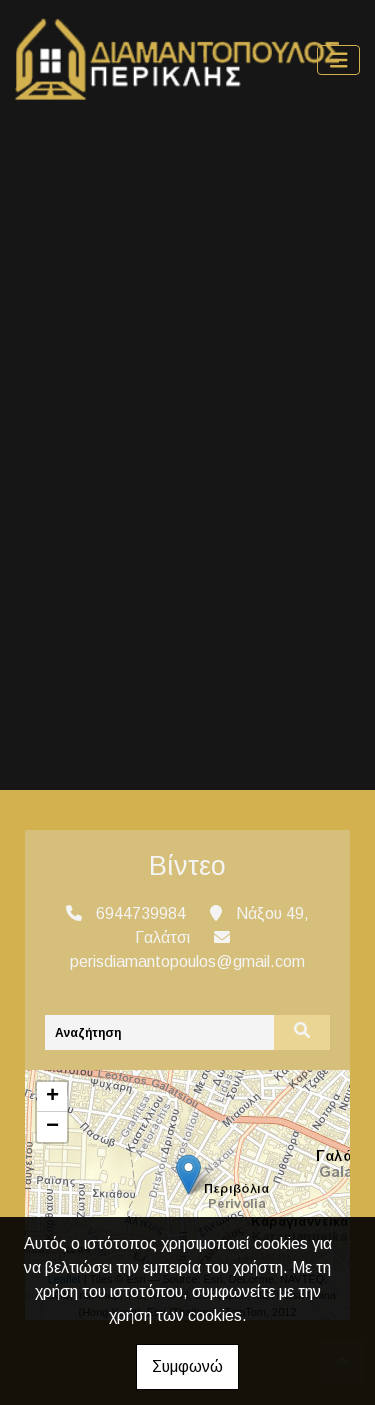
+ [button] (52, 1097)
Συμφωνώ (187, 1366)
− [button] (52, 1127)
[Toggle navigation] (339, 60)
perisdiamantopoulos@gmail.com (187, 961)
